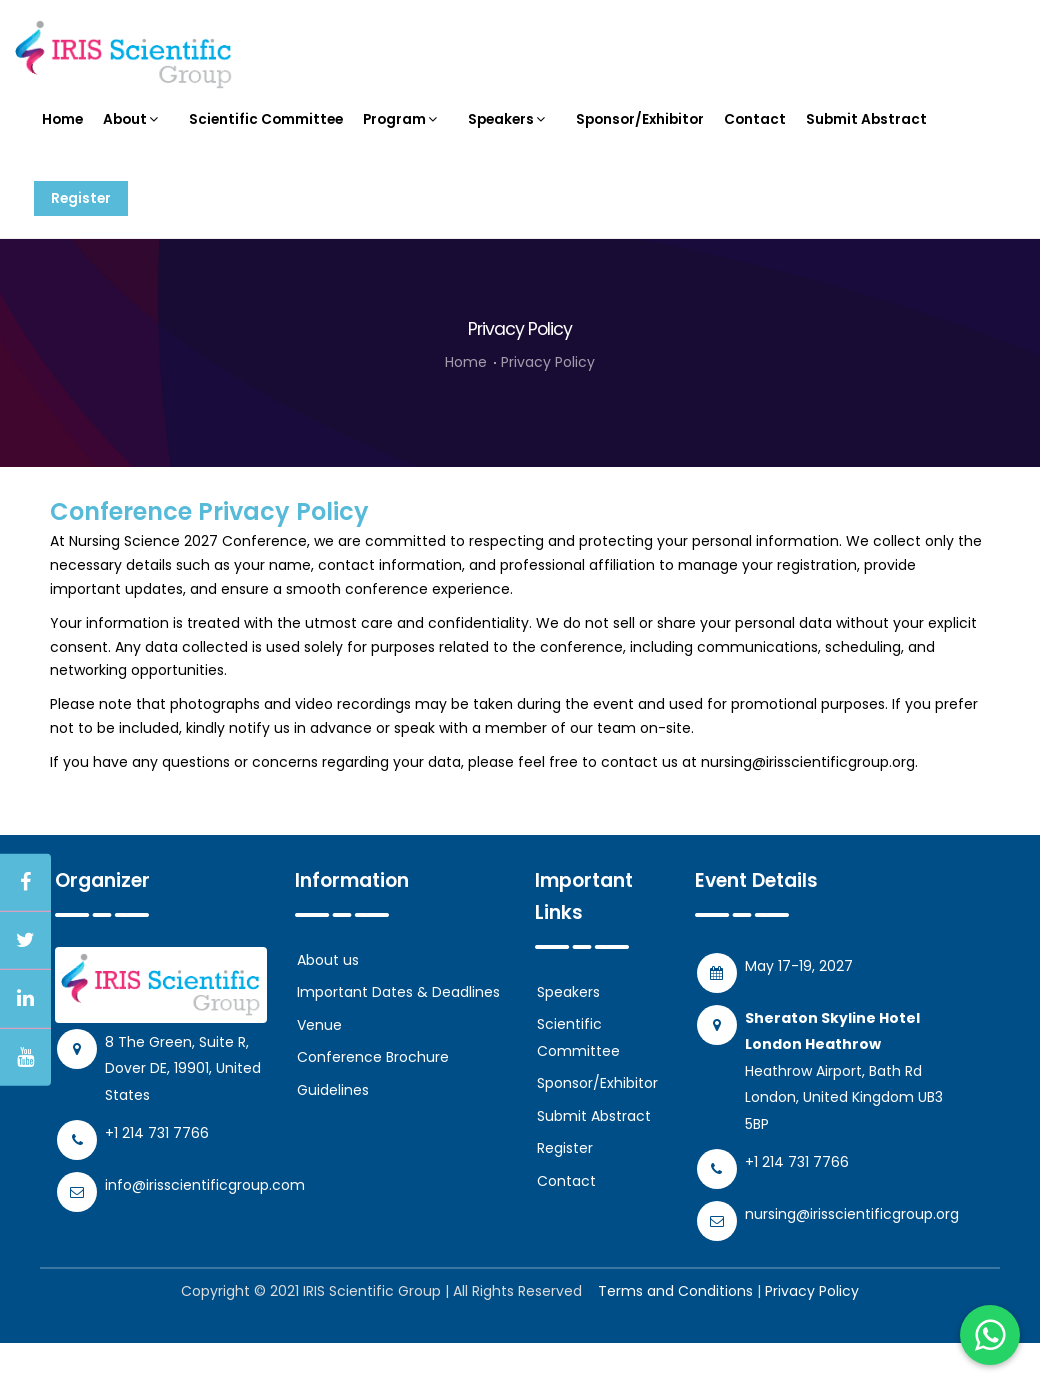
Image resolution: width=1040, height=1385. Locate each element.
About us (328, 1001)
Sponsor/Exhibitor (646, 130)
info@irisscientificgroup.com (205, 1227)
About (134, 130)
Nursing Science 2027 (143, 583)
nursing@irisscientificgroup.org (808, 803)
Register (87, 230)
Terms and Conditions (675, 1333)
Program (405, 130)
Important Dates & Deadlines (398, 1034)
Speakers (512, 130)
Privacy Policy (548, 404)
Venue (319, 1066)
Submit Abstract (873, 130)
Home (63, 130)
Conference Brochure (373, 1099)
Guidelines (333, 1131)
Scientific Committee (268, 130)
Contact (762, 130)
